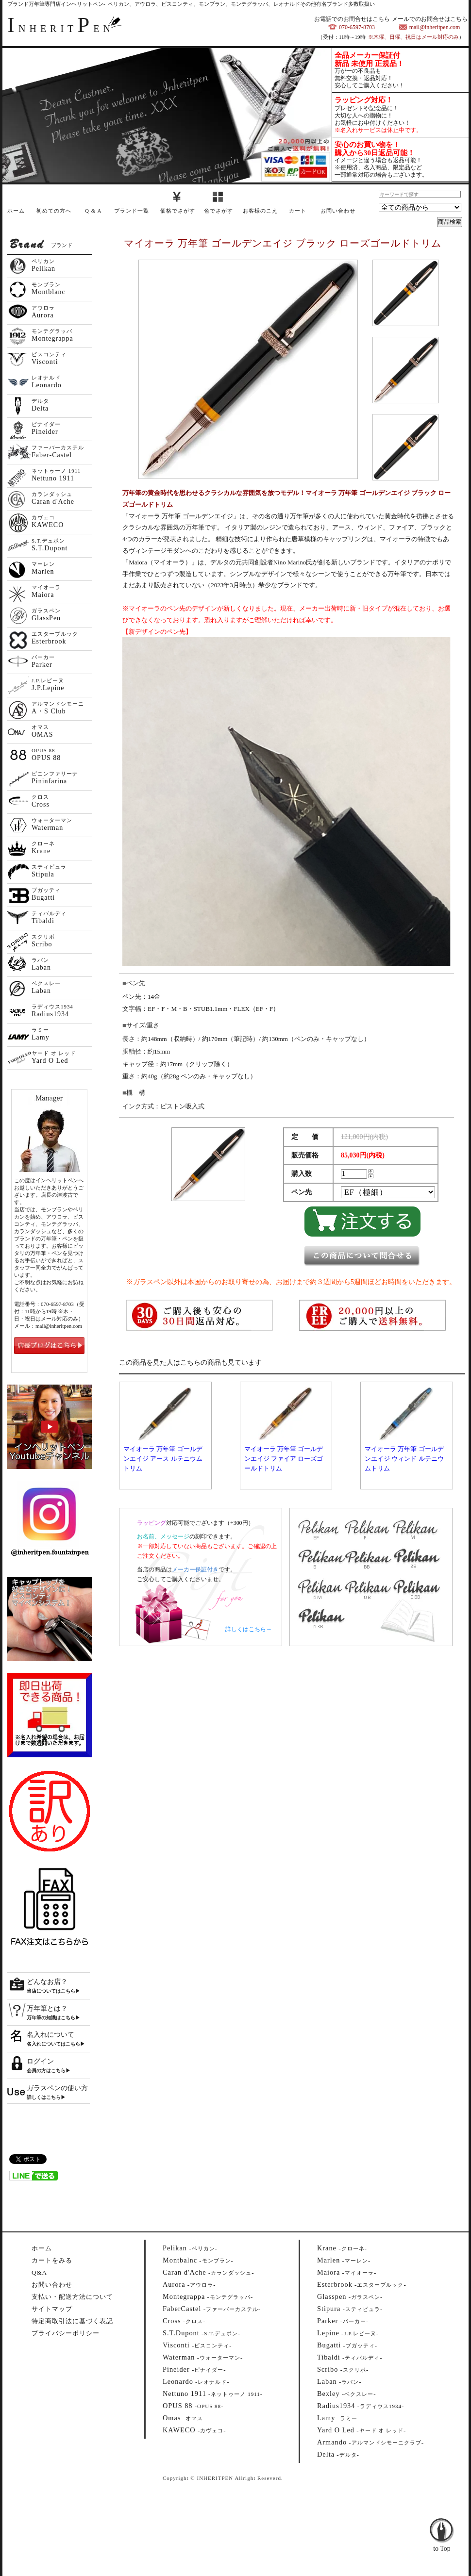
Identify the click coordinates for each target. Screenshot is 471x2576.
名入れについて (50, 2034)
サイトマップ (52, 2308)
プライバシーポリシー (66, 2333)
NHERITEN (60, 28)
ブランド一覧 (131, 211)
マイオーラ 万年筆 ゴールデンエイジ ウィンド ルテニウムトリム (404, 1458)
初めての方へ (53, 211)
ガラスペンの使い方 (57, 2088)
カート (297, 211)
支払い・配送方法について (72, 2296)
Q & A (93, 211)
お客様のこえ (260, 211)
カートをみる (52, 2260)
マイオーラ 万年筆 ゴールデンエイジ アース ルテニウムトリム (162, 1458)
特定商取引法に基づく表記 (72, 2321)
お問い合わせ (337, 211)
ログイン (40, 2061)
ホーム (16, 211)
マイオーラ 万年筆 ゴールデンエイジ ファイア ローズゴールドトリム (283, 1458)
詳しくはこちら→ (248, 1629)
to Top (442, 2522)
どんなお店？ (47, 1981)
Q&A (39, 2272)
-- (190, 2248)
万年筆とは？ (47, 2008)
